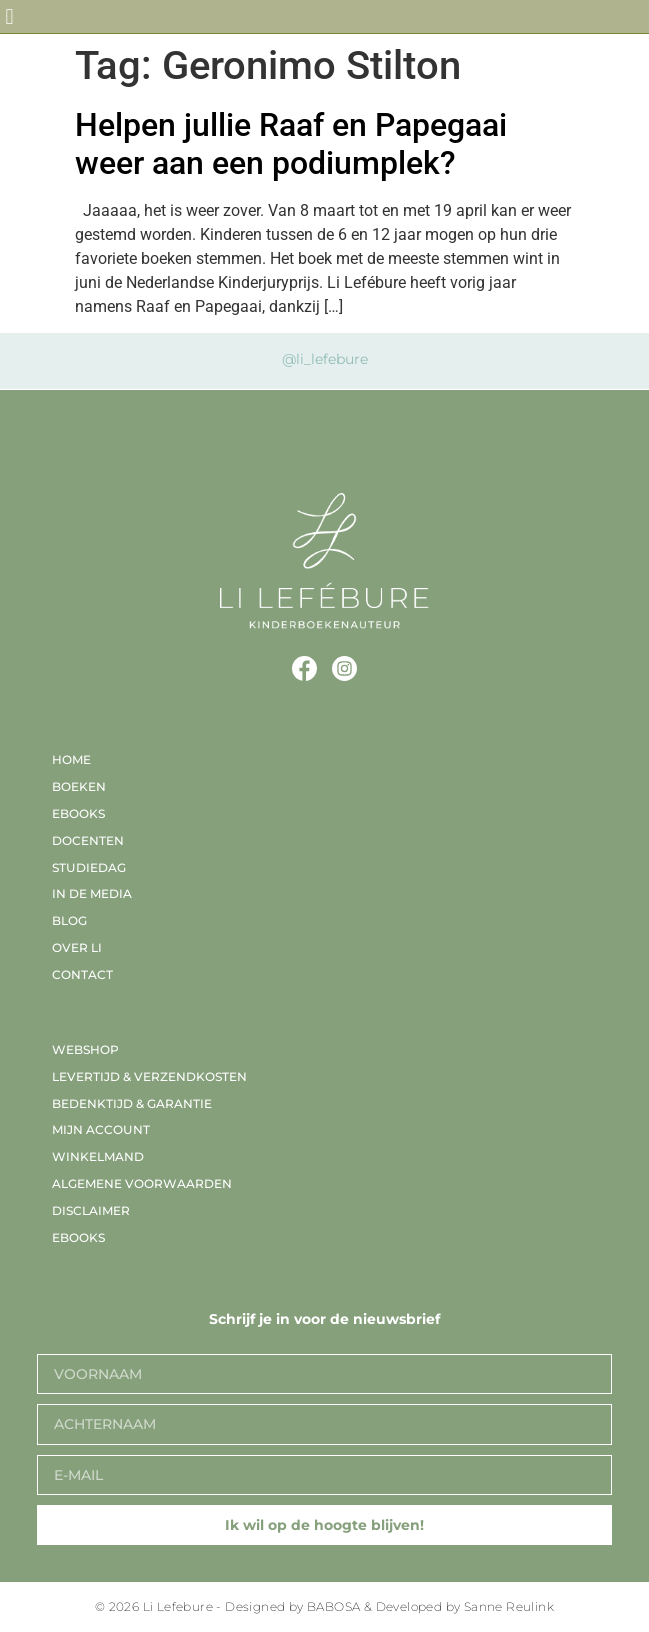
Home (71, 759)
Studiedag (89, 867)
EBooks (78, 813)
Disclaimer (91, 1210)
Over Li (77, 947)
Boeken (79, 786)
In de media (92, 893)
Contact (82, 974)
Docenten (88, 840)
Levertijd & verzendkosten (149, 1076)
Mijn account (101, 1129)
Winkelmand (98, 1156)
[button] (9, 16)
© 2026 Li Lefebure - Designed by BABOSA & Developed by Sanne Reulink (324, 1606)
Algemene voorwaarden (142, 1183)
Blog (69, 920)
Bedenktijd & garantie (132, 1103)
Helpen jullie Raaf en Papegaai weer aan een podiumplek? (291, 144)
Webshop (85, 1049)
